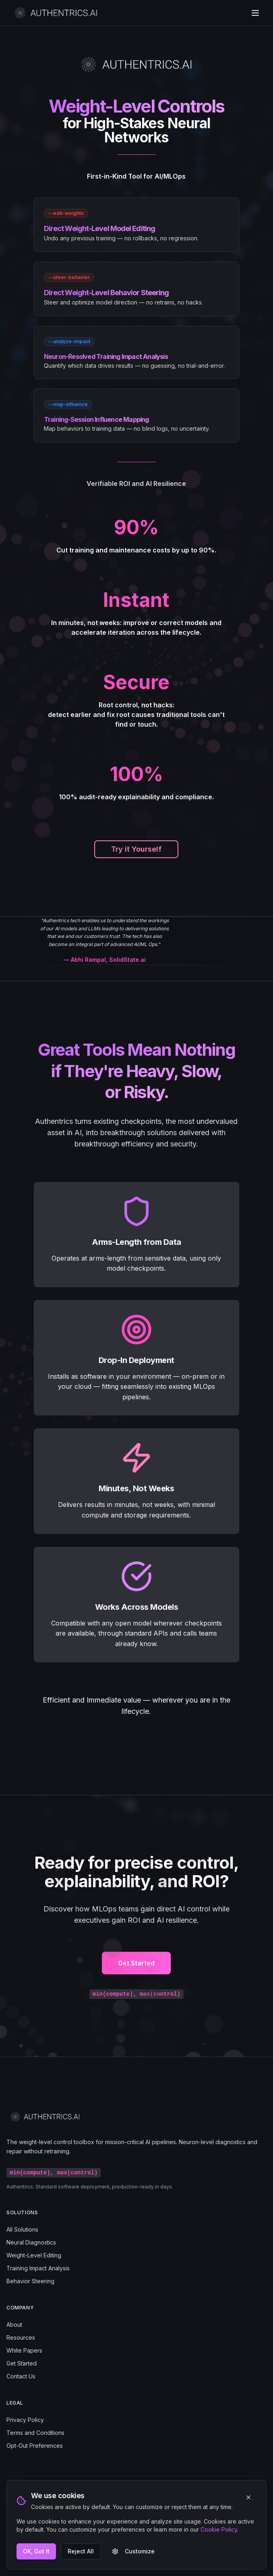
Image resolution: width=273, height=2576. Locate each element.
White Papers (24, 2350)
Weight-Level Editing (33, 2255)
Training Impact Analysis (38, 2268)
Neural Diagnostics (31, 2242)
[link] (136, 225)
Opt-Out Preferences (34, 2445)
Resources (20, 2337)
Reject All (81, 2551)
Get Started (136, 1971)
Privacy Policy (25, 2419)
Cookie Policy (219, 2529)
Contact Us (20, 2376)
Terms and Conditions (35, 2432)
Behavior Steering (30, 2281)
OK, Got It (36, 2551)
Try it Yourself (136, 849)
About (14, 2324)
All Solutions (22, 2229)
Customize (133, 2551)
